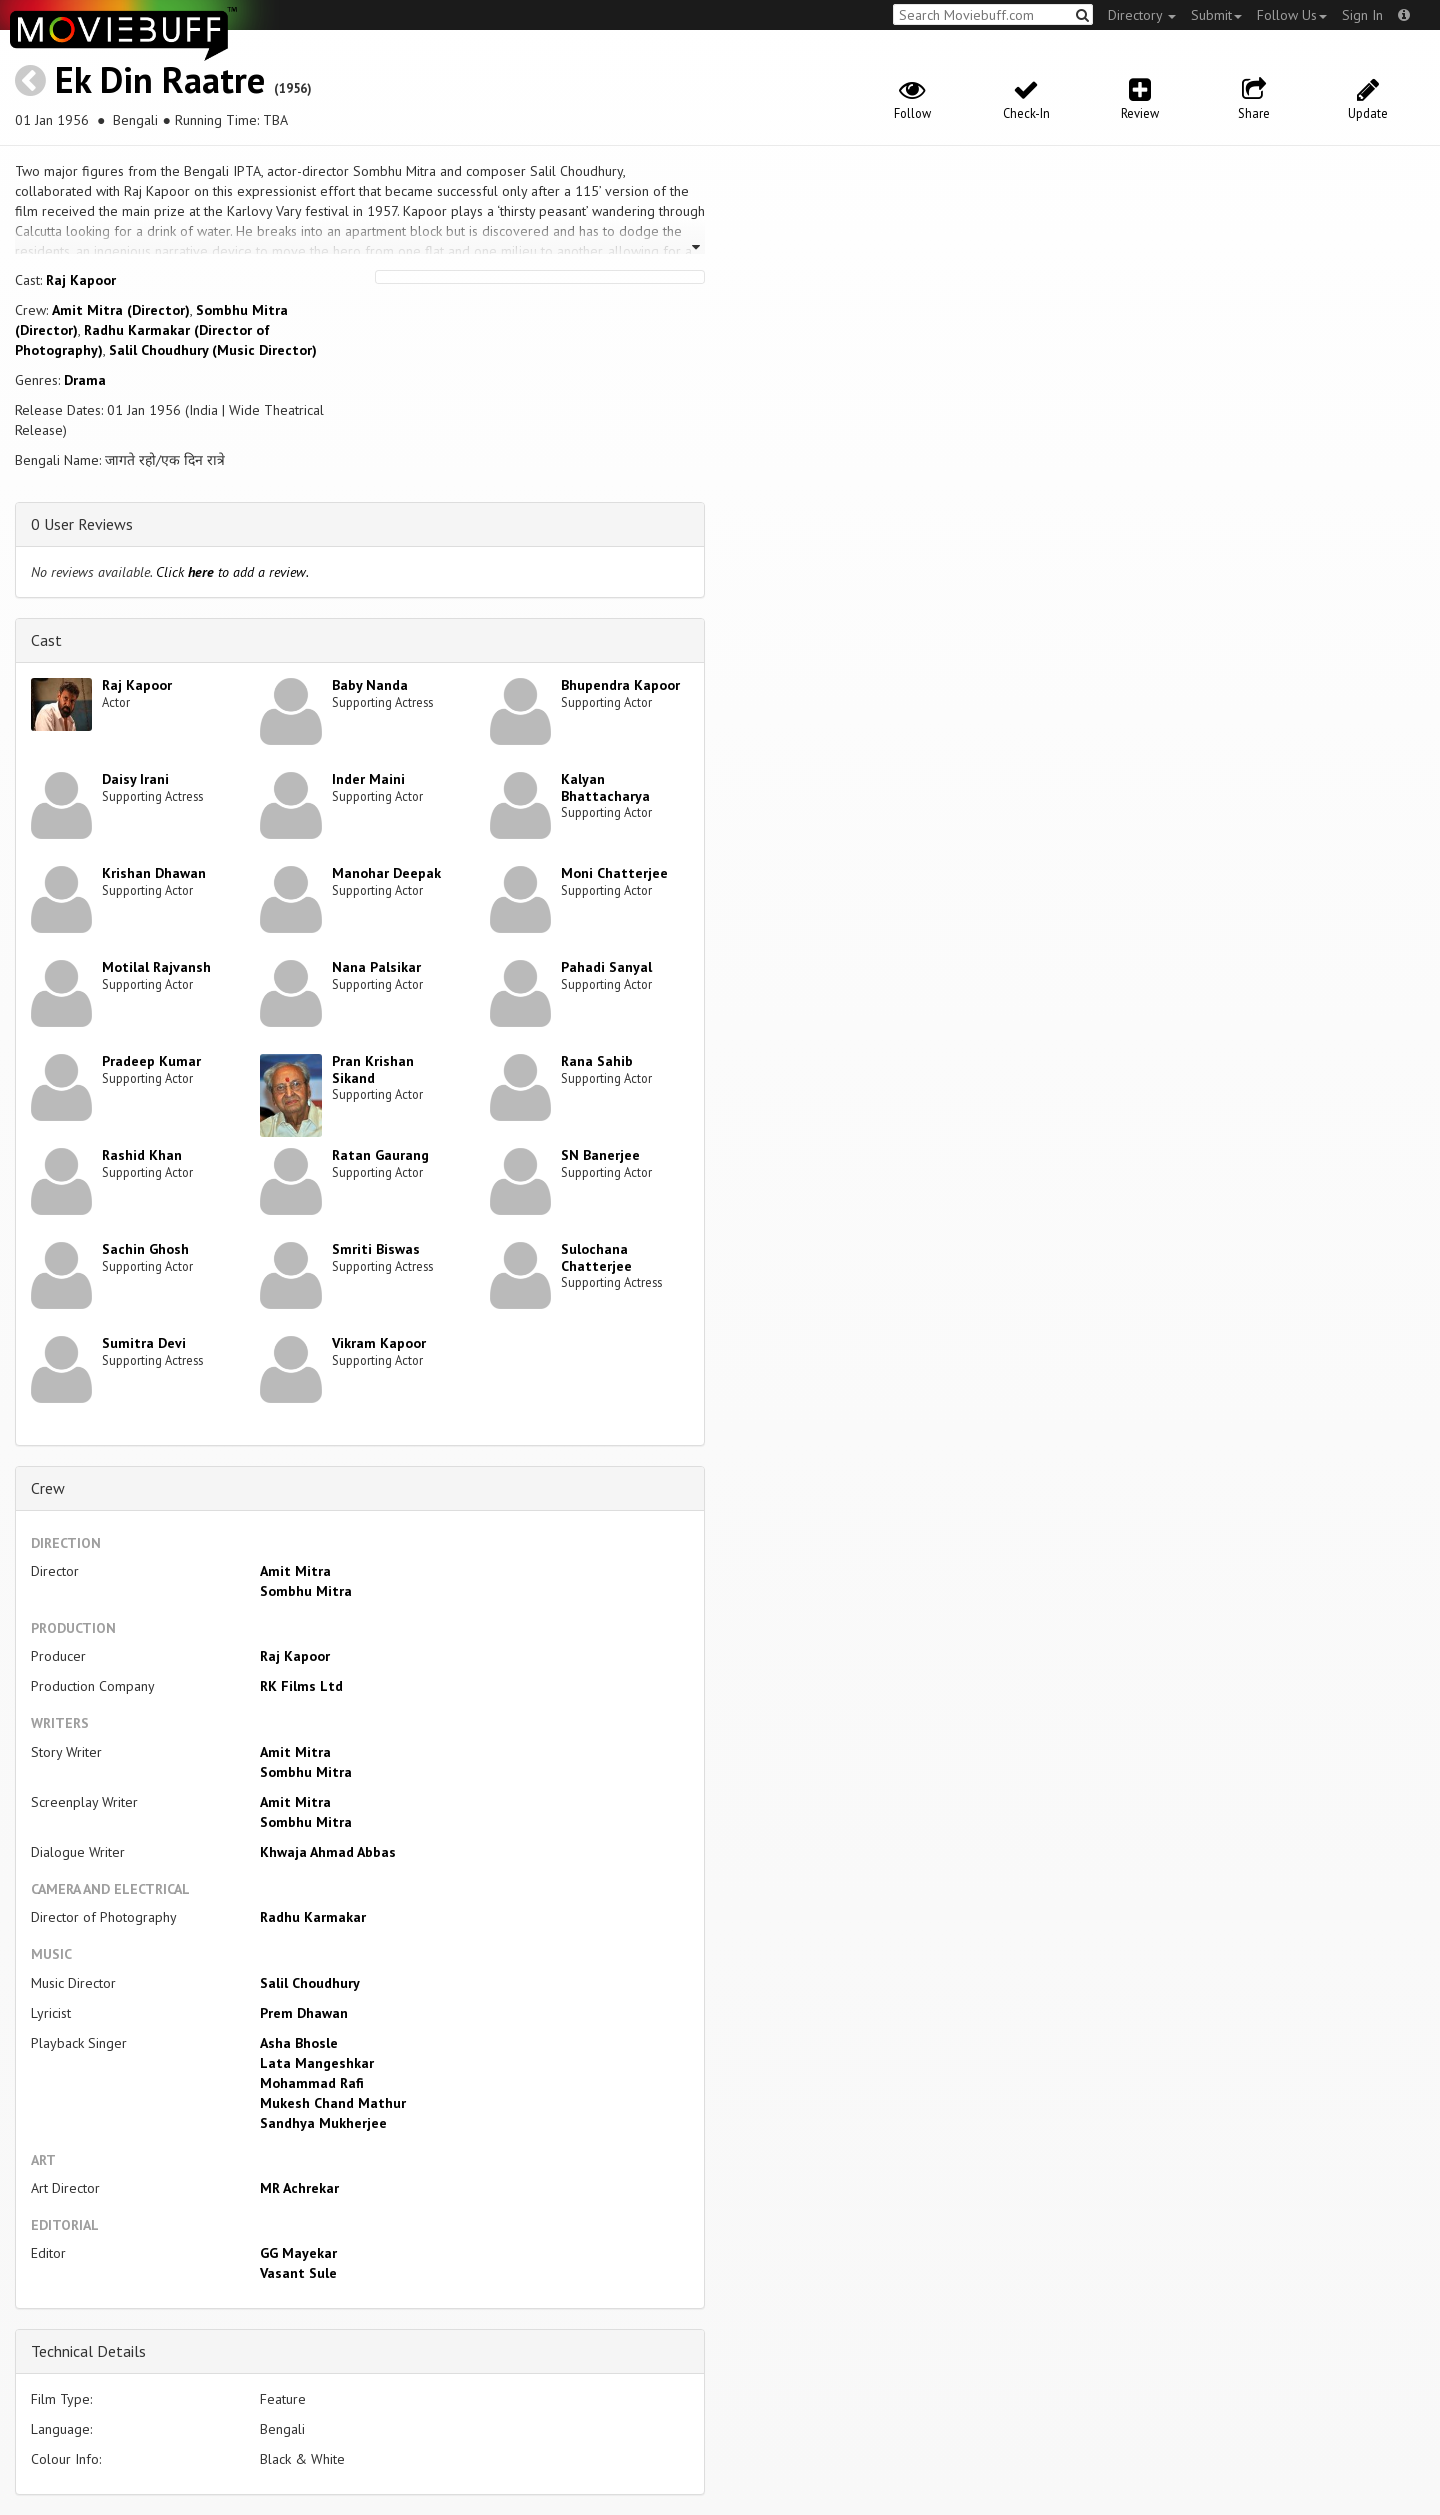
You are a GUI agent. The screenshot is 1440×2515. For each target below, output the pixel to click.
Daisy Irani (135, 779)
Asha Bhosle (299, 2043)
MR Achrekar (299, 2188)
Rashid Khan (142, 1155)
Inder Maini (368, 779)
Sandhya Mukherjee (323, 2123)
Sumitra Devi (144, 1343)
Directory (1142, 15)
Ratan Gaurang (380, 1155)
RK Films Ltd (301, 1686)
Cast (46, 640)
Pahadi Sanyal (606, 967)
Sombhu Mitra (306, 1591)
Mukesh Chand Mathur (333, 2103)
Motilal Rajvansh (156, 967)
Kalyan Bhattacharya (605, 787)
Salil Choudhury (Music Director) (213, 350)
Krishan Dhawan (154, 873)
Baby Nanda (370, 685)
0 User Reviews (82, 524)
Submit (1216, 15)
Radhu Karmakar (313, 1917)
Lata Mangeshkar (317, 2063)
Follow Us (1292, 15)
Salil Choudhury (310, 1983)
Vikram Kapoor (379, 1343)
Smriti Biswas (376, 1249)
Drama (85, 380)
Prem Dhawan (304, 2013)
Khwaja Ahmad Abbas (328, 1852)
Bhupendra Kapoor (620, 685)
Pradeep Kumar (151, 1061)
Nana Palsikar (376, 967)
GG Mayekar (298, 2253)
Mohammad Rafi (312, 2083)
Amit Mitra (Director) (121, 310)
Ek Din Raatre (160, 79)
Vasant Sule (298, 2273)
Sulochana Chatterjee (596, 1257)
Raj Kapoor (81, 280)
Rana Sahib (597, 1061)
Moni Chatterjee (614, 873)
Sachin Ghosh (145, 1249)
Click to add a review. (232, 572)
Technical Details (88, 2351)
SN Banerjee (600, 1155)
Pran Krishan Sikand (373, 1069)
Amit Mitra (295, 1571)
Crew (48, 1488)
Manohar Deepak (386, 873)
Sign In (1362, 15)
